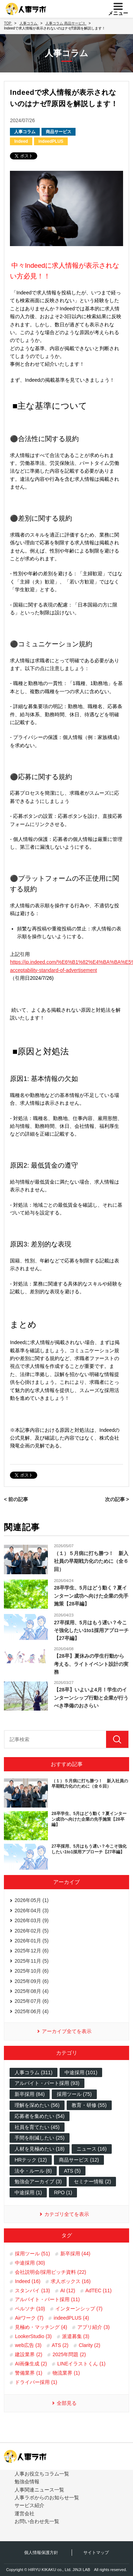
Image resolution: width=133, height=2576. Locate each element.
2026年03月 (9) (32, 1920)
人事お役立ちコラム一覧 (42, 2474)
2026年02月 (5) (32, 1931)
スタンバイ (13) (32, 2290)
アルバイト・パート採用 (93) (47, 2083)
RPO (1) (63, 2192)
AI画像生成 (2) (31, 2363)
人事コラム (24, 131)
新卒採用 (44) (75, 2253)
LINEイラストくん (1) (81, 2363)
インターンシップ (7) (78, 2308)
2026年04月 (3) (32, 1910)
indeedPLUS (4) (71, 2318)
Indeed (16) (27, 2281)
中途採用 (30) (30, 2263)
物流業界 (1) (66, 2373)
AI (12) (67, 2290)
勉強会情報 (27, 2481)
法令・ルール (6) (33, 2171)
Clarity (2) (89, 2345)
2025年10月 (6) (32, 1971)
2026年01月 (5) (32, 1941)
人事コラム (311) (33, 2072)
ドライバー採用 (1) (36, 2382)
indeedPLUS (50, 141)
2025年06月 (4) (32, 2011)
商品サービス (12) (79, 2160)
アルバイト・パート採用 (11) (47, 2299)
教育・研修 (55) (89, 2105)
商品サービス (58, 131)
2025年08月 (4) (32, 1991)
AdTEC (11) (98, 2290)
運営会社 (24, 2513)
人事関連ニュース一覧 (39, 2490)
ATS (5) (72, 2171)
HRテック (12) (31, 2160)
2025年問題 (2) (69, 2354)
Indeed (21, 141)
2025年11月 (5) (32, 1961)
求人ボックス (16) (71, 2281)
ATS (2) (60, 2345)
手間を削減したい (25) (40, 2138)
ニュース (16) (92, 2149)
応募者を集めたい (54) (40, 2116)
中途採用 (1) (28, 2192)
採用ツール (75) (74, 2094)
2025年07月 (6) (32, 2001)
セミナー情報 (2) (92, 2181)
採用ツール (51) (32, 2253)
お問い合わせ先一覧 (37, 2521)
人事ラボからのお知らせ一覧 (47, 2497)
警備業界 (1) (28, 2373)
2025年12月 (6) (32, 1950)
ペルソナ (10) (30, 2308)
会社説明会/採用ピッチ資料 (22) (50, 2272)
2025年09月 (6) (32, 1981)
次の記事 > (117, 1499)
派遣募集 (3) (75, 2336)
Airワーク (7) (29, 2318)
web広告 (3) (28, 2345)
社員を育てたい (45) (37, 2127)
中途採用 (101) (81, 2072)
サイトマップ (96, 2552)
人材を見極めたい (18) (40, 2149)
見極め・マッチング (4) (41, 2327)
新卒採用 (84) (30, 2094)
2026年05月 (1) (32, 1900)
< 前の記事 (16, 1499)
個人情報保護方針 (41, 2552)
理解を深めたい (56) (37, 2105)
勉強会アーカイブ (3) (38, 2181)
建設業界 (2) (28, 2354)
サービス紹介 (29, 2505)
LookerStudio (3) (33, 2336)
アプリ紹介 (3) (93, 2327)
